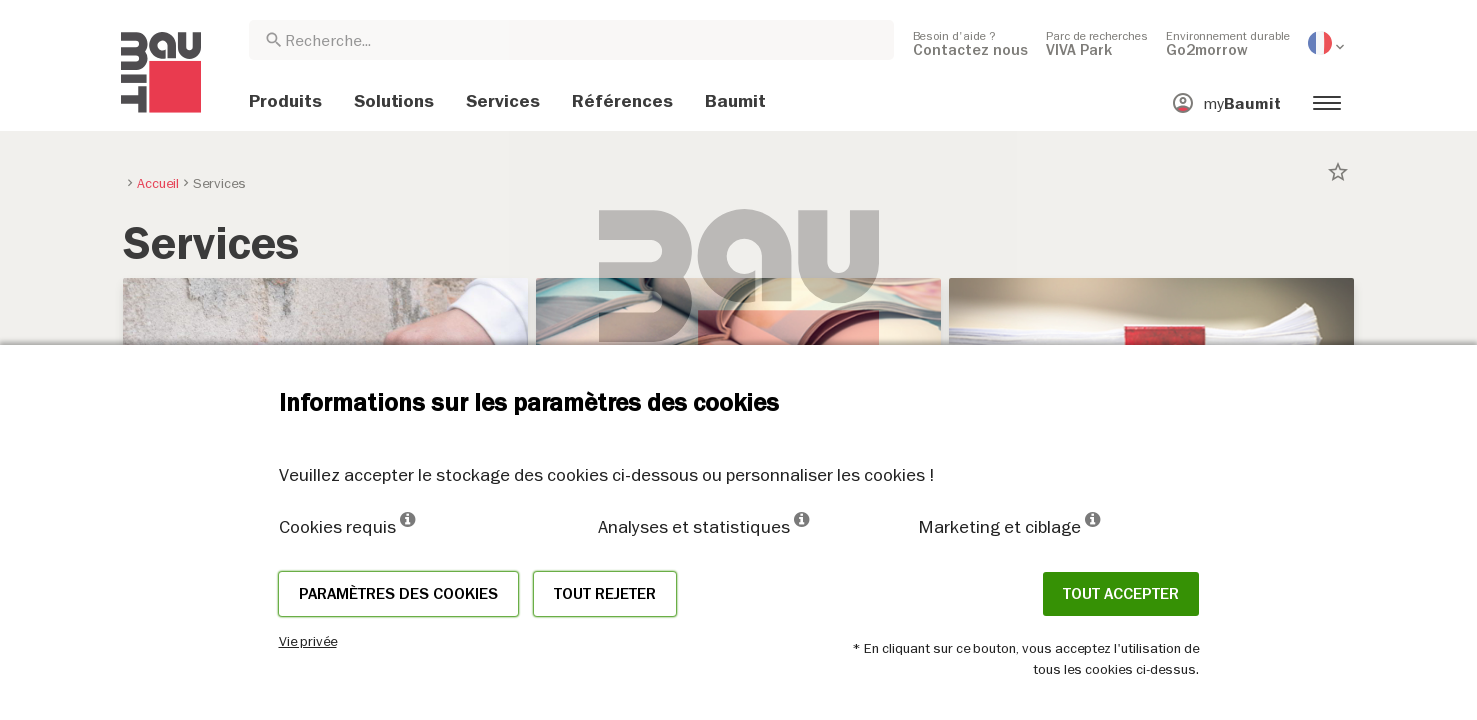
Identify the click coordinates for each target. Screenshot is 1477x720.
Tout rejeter (605, 594)
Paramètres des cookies (398, 594)
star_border (1338, 172)
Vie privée (308, 641)
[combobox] (571, 40)
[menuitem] (970, 43)
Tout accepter (1121, 594)
